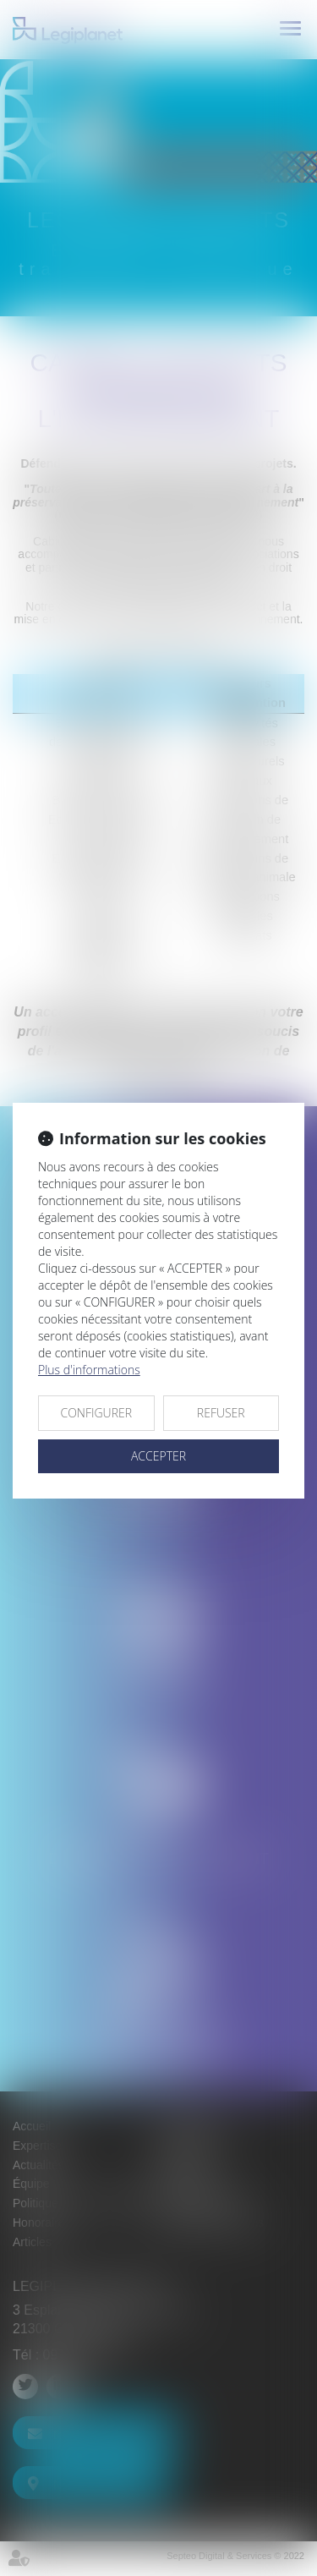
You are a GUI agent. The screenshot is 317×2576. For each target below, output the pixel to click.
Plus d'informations (89, 1370)
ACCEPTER (158, 1456)
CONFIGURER (96, 1413)
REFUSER (221, 1413)
